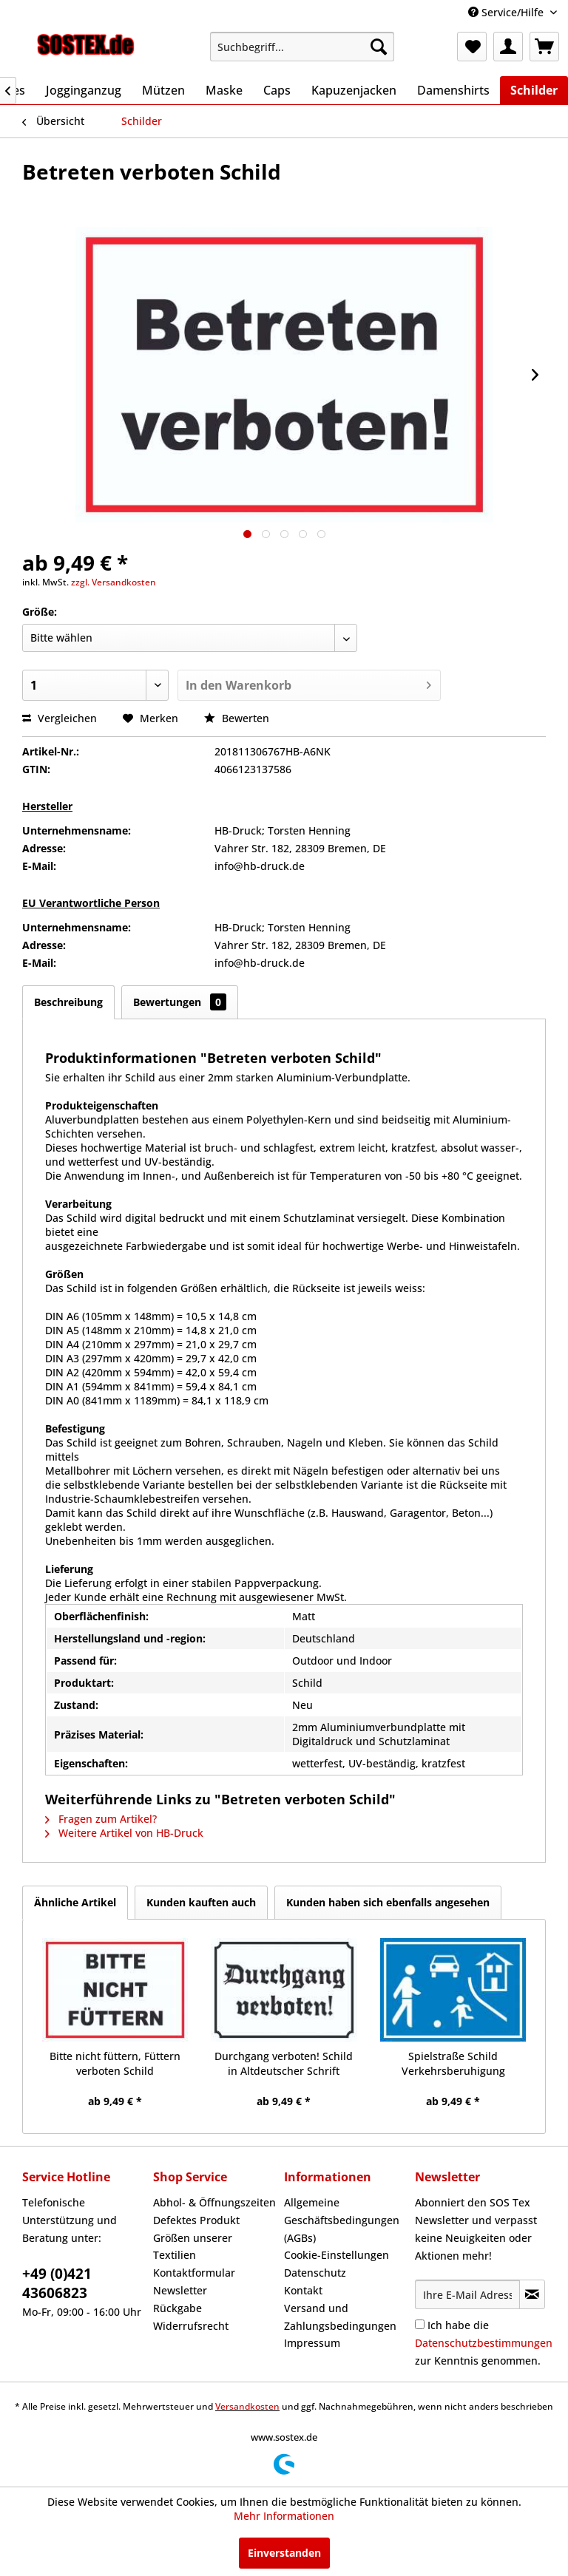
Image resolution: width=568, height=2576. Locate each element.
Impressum (312, 2343)
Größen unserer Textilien (192, 2247)
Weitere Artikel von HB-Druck (124, 1833)
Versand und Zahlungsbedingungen (340, 2317)
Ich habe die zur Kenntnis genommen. (483, 2343)
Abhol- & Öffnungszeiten (214, 2202)
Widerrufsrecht (191, 2326)
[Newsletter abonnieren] (532, 2294)
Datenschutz (315, 2273)
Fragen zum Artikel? (101, 1819)
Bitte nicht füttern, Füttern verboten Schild (115, 2063)
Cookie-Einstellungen (336, 2255)
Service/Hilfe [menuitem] (507, 12)
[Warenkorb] (544, 46)
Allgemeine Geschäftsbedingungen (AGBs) (341, 2220)
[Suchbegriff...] (302, 46)
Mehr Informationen (284, 2516)
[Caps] (277, 90)
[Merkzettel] (472, 46)
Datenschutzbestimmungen (483, 2343)
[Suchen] (378, 46)
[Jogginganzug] (84, 90)
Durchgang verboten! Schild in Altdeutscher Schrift (283, 2063)
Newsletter (180, 2290)
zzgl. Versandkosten (113, 582)
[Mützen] (163, 90)
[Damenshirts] (453, 90)
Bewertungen (179, 1001)
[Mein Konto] (508, 46)
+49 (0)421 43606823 (57, 2283)
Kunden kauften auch (201, 1902)
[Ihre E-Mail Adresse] (467, 2294)
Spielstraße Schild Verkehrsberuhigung (453, 2063)
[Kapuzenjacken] (354, 90)
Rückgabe (177, 2308)
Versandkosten (247, 2406)
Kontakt (303, 2290)
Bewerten (236, 718)
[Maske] (224, 90)
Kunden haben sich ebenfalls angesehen (388, 1902)
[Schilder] (534, 90)
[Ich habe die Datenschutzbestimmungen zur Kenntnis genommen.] (420, 2324)
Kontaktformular (194, 2273)
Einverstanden (284, 2553)
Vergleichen (59, 718)
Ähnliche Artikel (75, 1902)
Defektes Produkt (196, 2220)
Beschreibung (68, 1002)
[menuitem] (302, 46)
